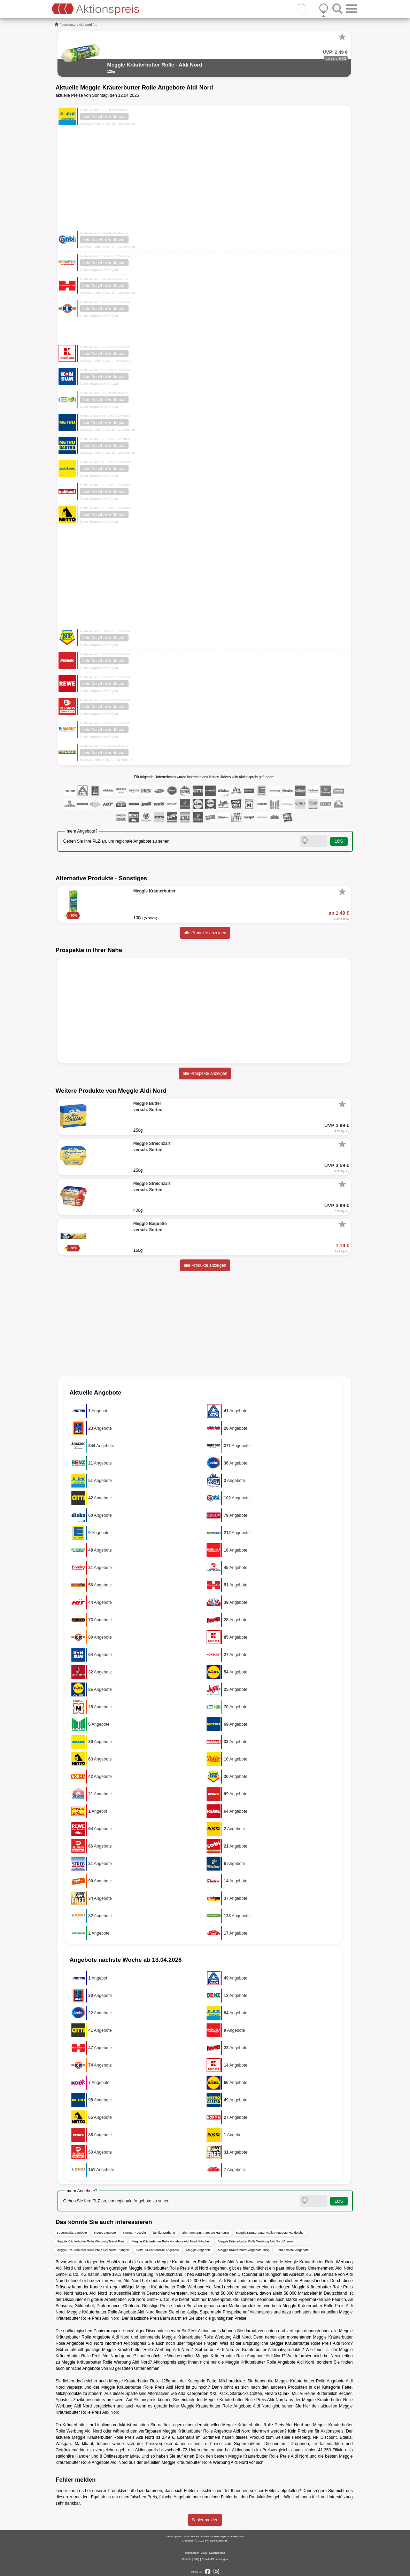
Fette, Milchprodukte (226, 2381)
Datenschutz (217, 2552)
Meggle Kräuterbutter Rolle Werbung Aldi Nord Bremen (256, 2241)
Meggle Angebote (198, 2250)
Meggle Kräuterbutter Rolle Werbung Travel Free (90, 2241)
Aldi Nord (85, 24)
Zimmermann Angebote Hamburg (206, 2232)
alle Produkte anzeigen (205, 932)
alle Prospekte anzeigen (205, 1073)
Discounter (69, 24)
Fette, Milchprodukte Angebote (158, 2250)
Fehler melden (205, 2520)
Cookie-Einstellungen (215, 2559)
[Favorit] (342, 36)
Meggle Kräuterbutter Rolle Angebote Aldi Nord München (171, 2241)
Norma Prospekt (134, 2232)
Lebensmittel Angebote (293, 2250)
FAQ (196, 2559)
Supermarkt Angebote (72, 2232)
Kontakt (187, 2559)
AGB (204, 2552)
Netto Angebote (105, 2232)
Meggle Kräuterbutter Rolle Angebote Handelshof (270, 2232)
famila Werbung (164, 2232)
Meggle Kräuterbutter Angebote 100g (244, 2250)
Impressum (192, 2552)
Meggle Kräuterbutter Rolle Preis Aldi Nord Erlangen (93, 2250)
